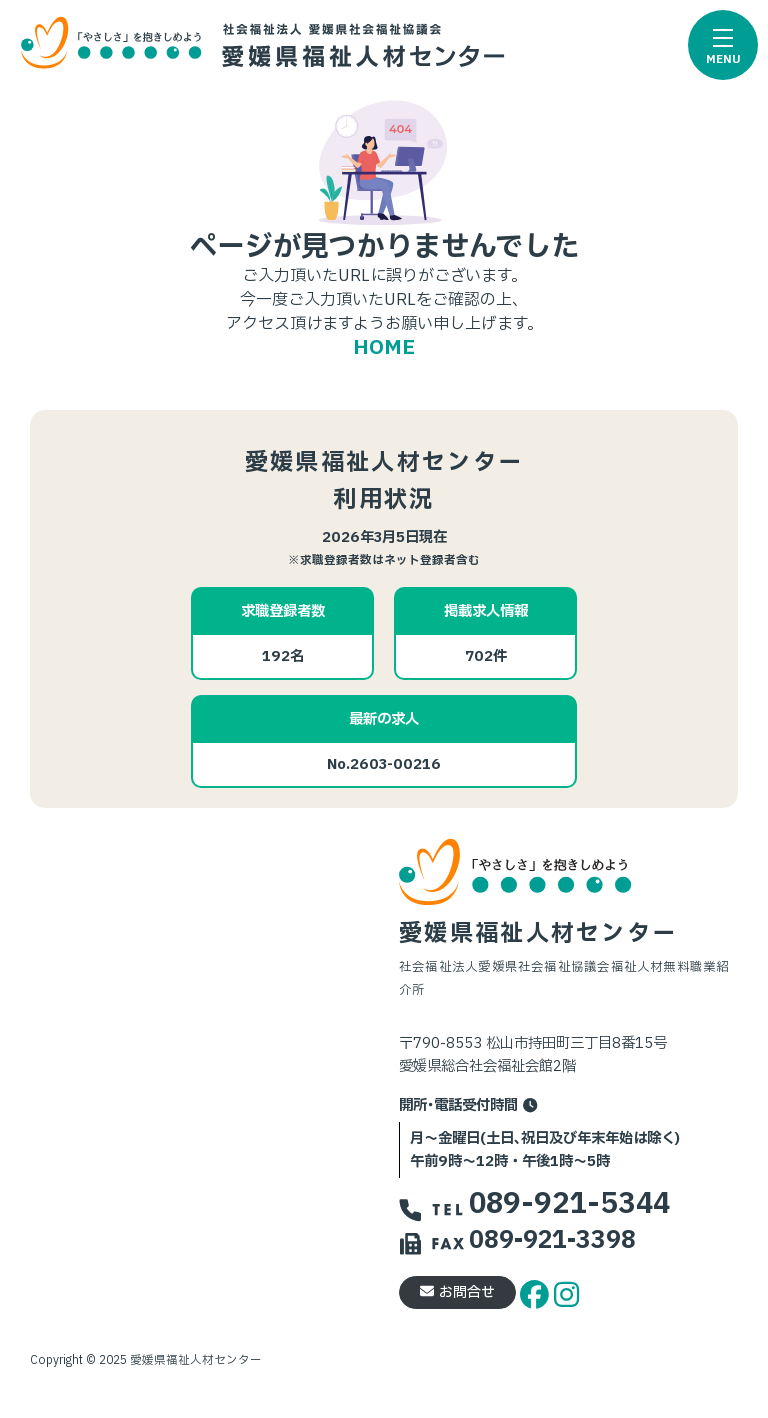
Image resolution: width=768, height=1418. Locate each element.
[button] (723, 45)
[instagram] (566, 1291)
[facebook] (537, 1291)
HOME (384, 348)
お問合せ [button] (457, 1292)
